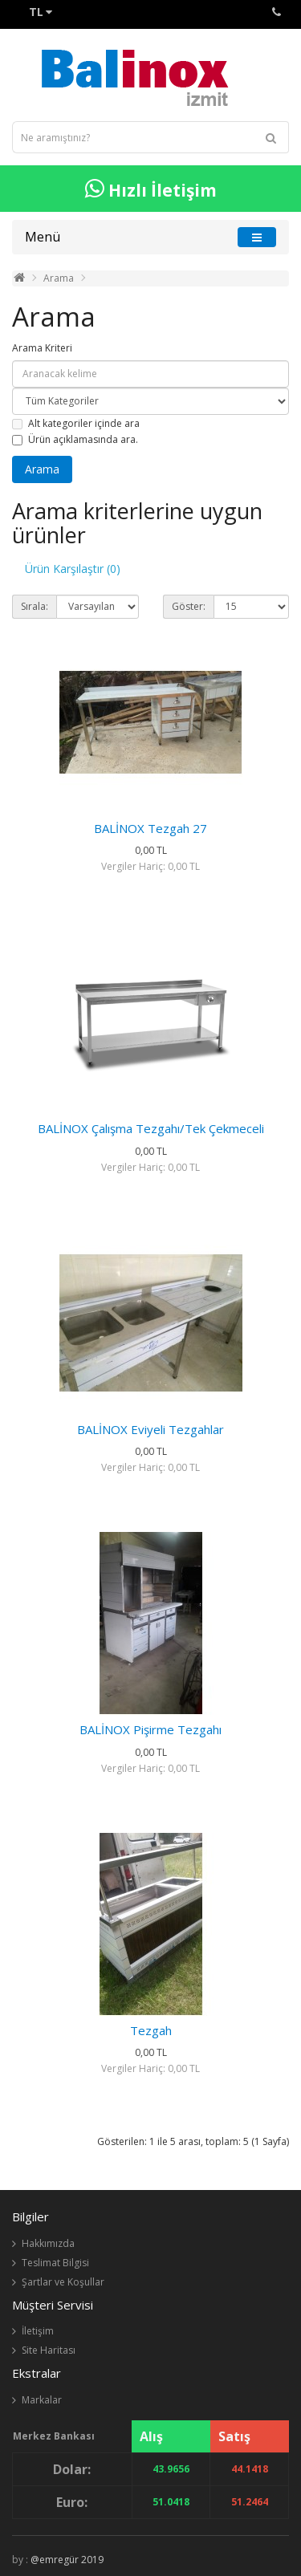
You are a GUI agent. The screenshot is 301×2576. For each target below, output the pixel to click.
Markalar (42, 2400)
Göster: (188, 606)
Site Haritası (48, 2350)
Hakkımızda (48, 2243)
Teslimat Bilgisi (55, 2262)
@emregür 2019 (67, 2559)
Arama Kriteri (42, 348)
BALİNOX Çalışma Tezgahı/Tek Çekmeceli (151, 1128)
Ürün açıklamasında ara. (75, 439)
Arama (58, 278)
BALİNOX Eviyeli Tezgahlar (150, 1429)
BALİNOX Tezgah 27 (150, 828)
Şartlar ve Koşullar (63, 2282)
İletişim (38, 2331)
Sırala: (34, 606)
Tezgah (151, 2030)
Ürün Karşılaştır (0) (72, 568)
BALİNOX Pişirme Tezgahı (150, 1729)
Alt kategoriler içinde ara (76, 423)
